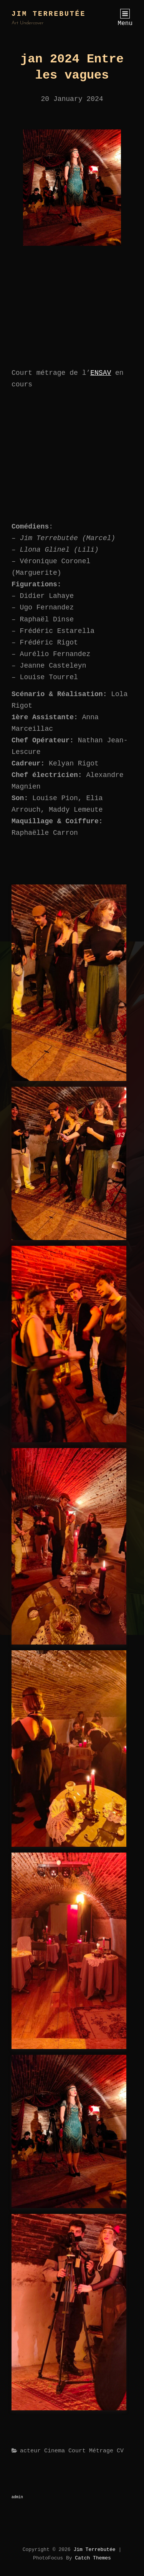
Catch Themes (93, 2558)
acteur (30, 2451)
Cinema (54, 2451)
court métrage (90, 2451)
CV (120, 2451)
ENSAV (100, 373)
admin (17, 2497)
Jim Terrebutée (49, 14)
